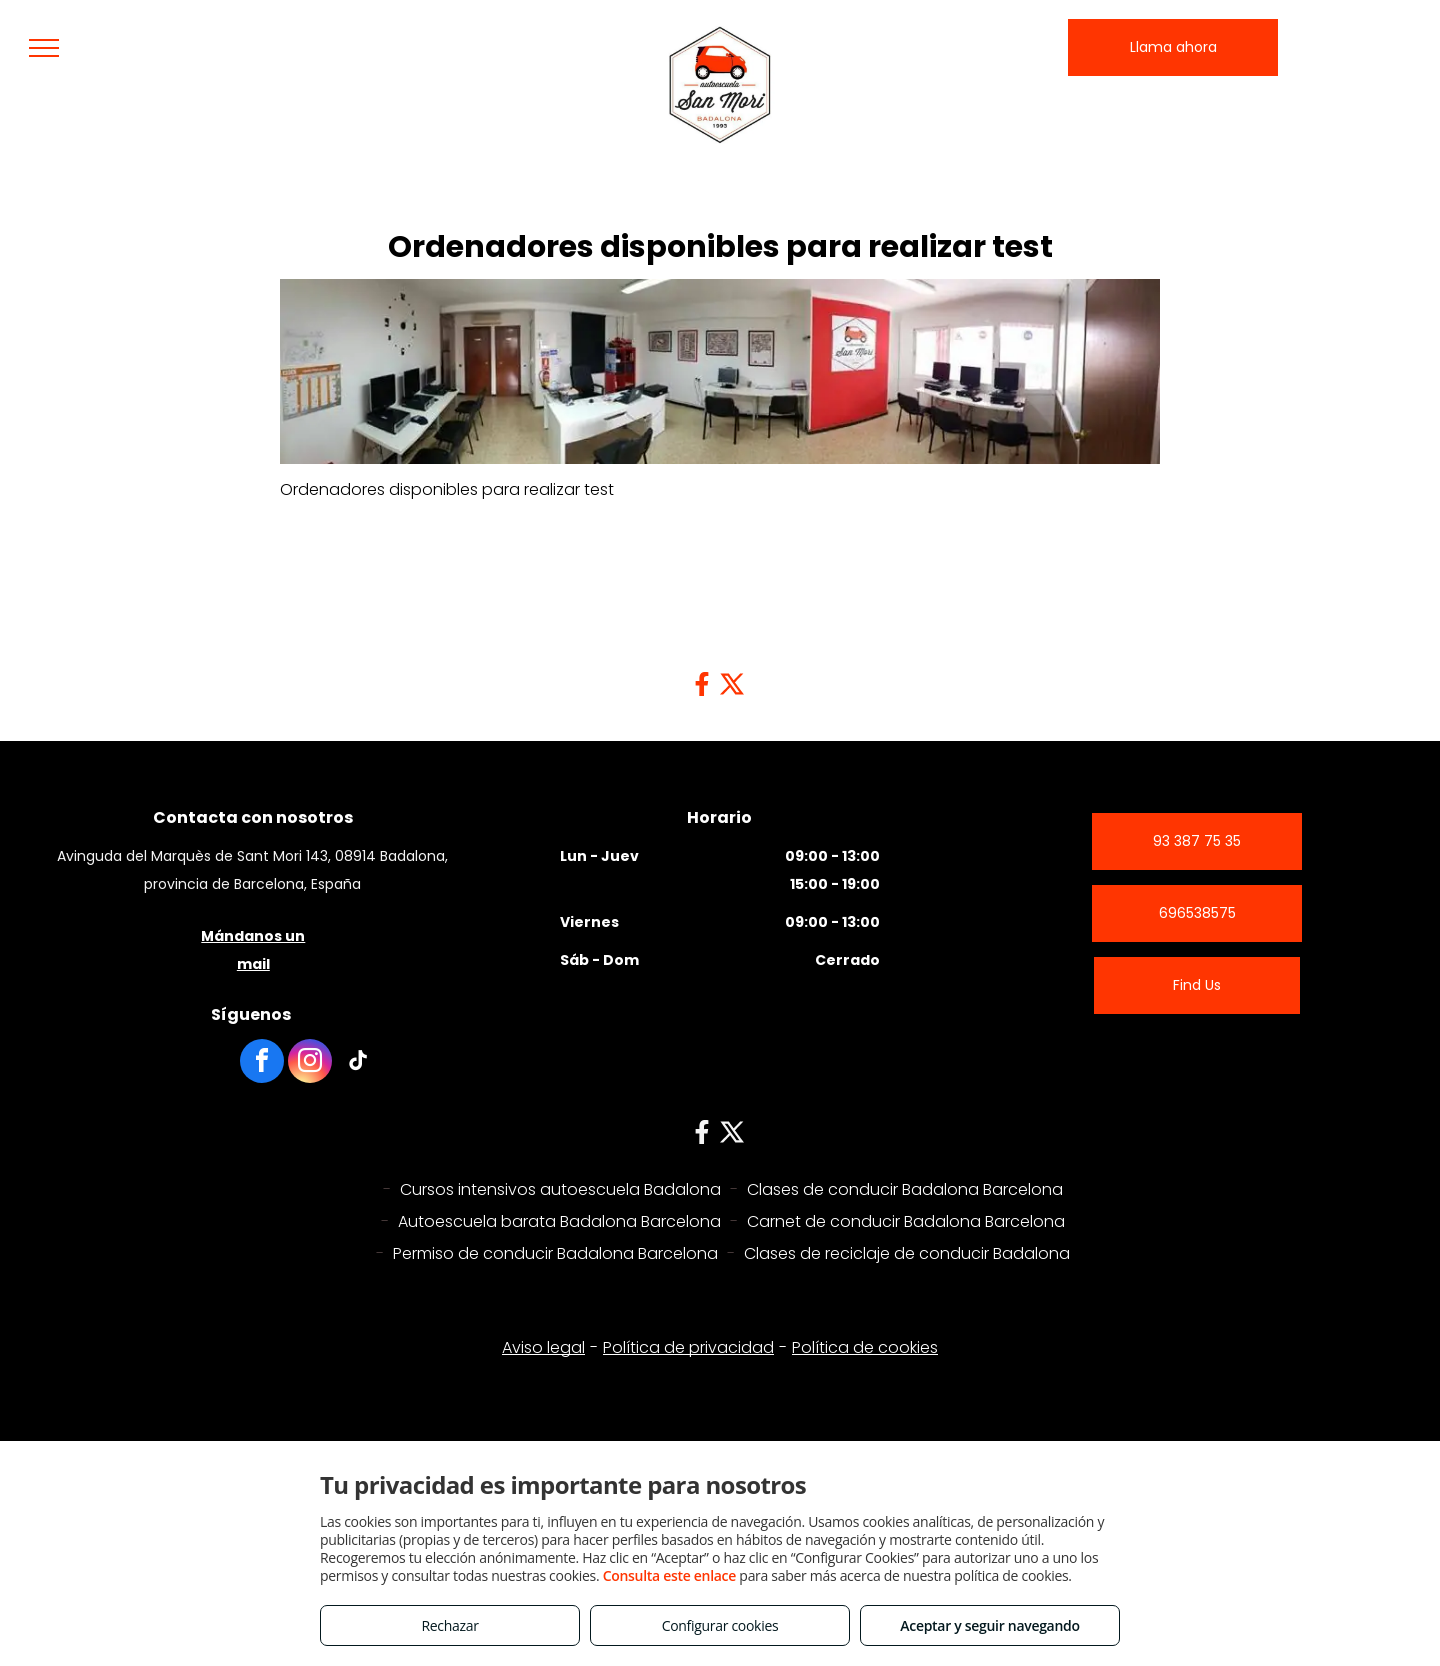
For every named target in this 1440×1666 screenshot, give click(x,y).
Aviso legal (543, 1306)
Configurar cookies (720, 1625)
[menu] (44, 48)
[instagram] (310, 1063)
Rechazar (449, 1625)
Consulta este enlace (669, 1575)
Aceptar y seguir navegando (989, 1625)
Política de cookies (865, 1306)
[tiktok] (358, 1063)
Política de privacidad (688, 1306)
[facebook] (262, 1063)
